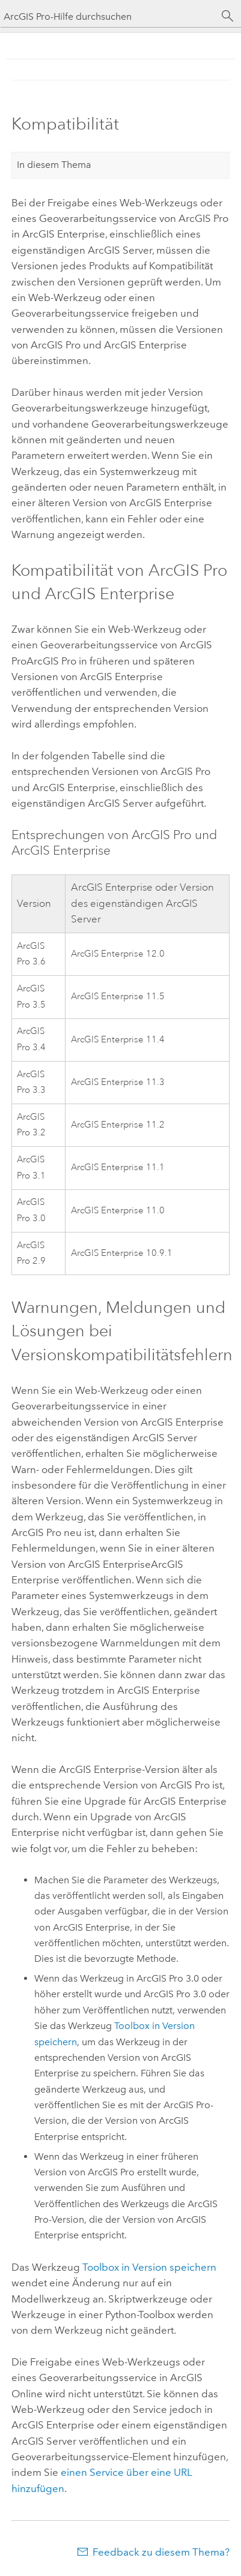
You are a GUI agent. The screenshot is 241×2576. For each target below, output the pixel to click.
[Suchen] (228, 16)
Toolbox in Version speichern (149, 2267)
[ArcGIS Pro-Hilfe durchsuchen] (109, 16)
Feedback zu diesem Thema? (161, 2552)
